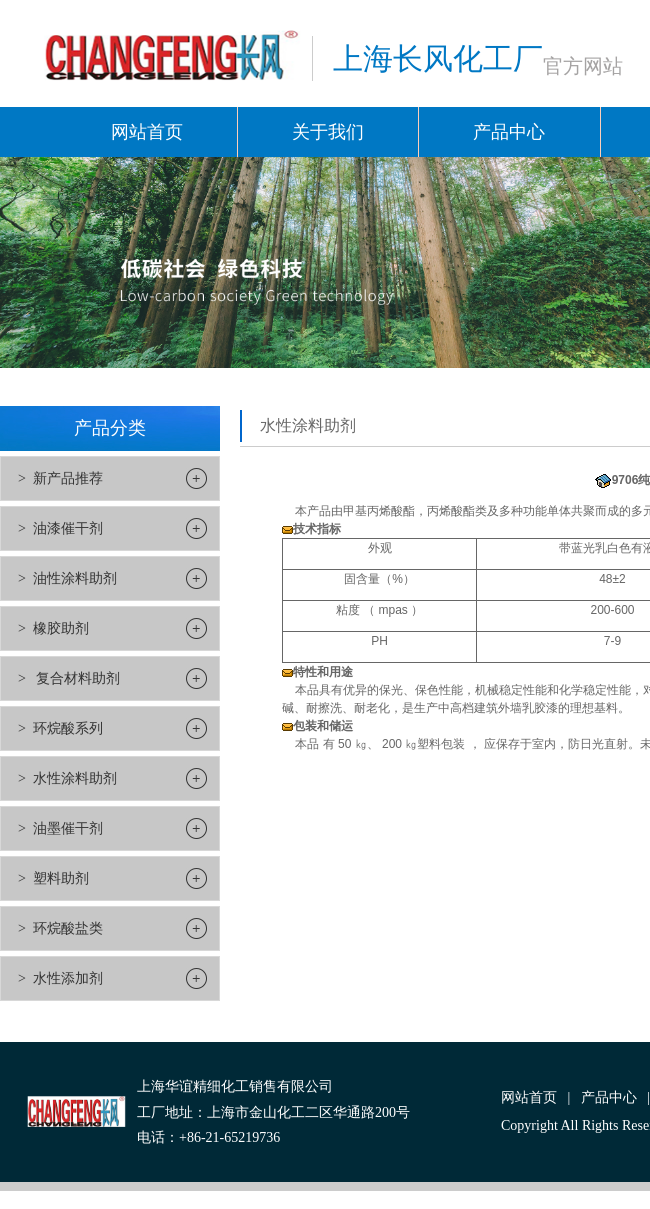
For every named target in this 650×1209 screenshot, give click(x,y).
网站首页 (147, 132)
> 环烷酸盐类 (60, 928)
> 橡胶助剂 (53, 628)
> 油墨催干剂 (60, 828)
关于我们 (328, 132)
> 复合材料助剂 (69, 678)
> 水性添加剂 (60, 978)
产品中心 (509, 132)
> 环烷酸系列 (60, 728)
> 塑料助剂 (53, 878)
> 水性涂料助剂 (67, 778)
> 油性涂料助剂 (67, 578)
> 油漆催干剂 (60, 528)
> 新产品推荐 (60, 478)
